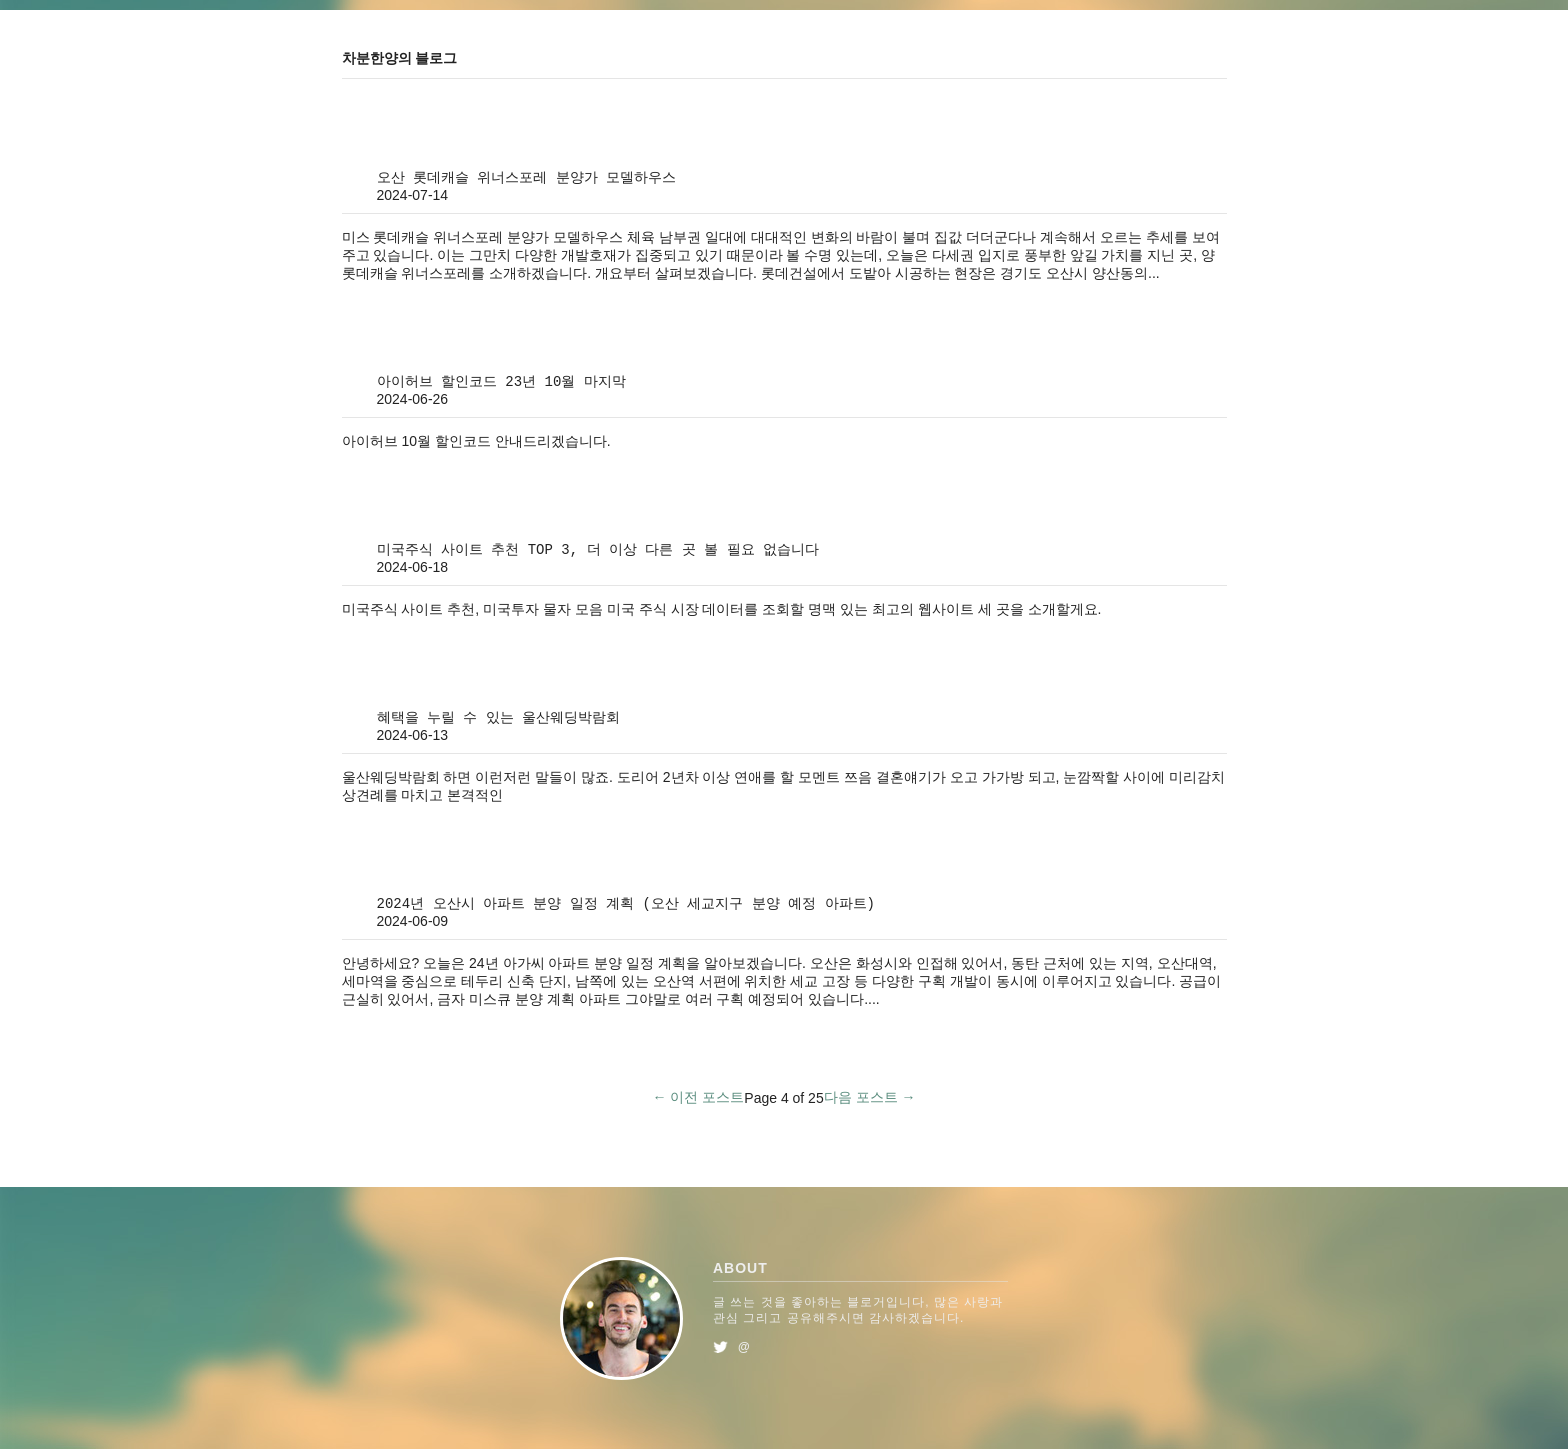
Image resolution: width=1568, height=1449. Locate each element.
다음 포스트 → (870, 1097)
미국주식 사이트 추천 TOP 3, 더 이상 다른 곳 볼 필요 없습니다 (598, 550)
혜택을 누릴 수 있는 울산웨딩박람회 (499, 718)
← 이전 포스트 (699, 1097)
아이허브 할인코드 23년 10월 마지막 (501, 382)
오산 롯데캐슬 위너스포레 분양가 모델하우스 (527, 178)
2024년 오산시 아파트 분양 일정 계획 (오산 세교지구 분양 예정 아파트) (626, 904)
